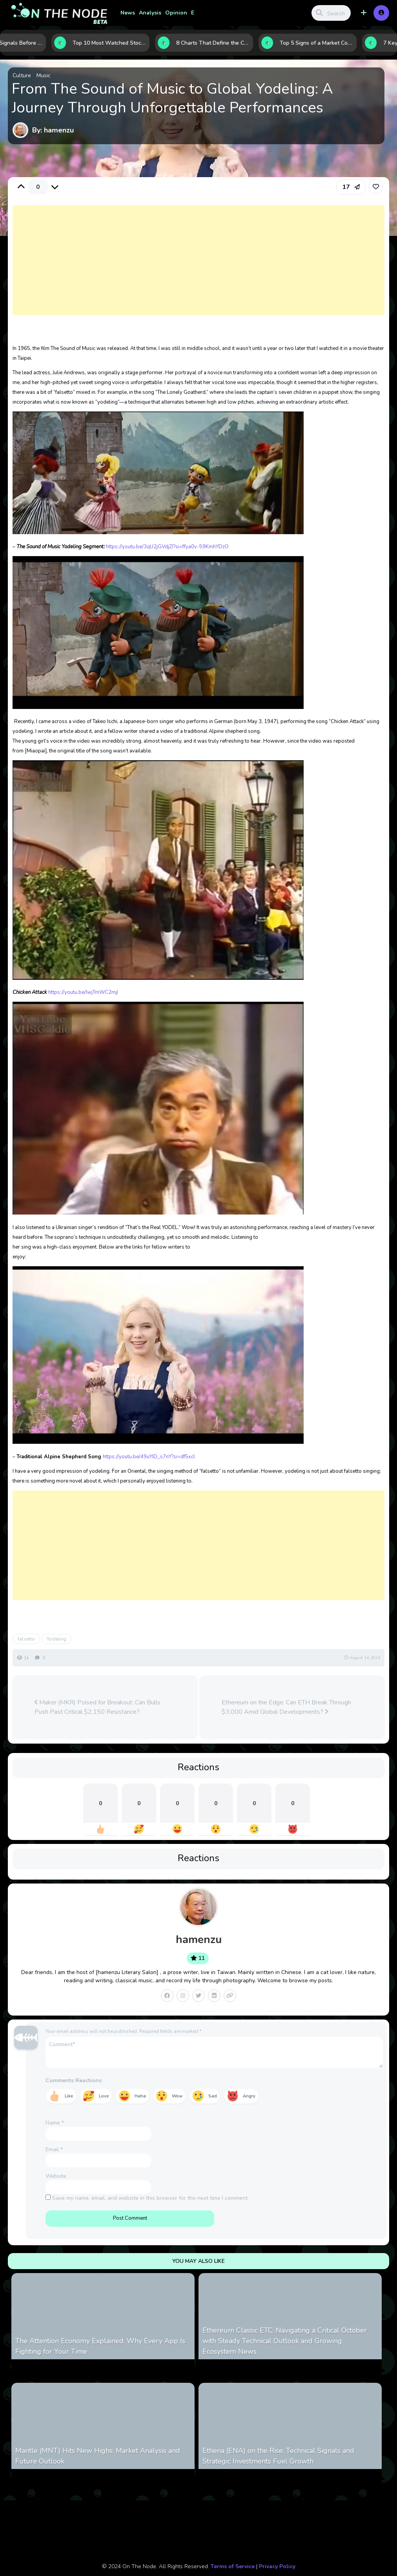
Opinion (176, 12)
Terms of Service (233, 2566)
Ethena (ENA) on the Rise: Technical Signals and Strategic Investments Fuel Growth (278, 2456)
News (127, 12)
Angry (249, 2096)
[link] (376, 186)
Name (55, 2122)
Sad (212, 2096)
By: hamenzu (53, 130)
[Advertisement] (198, 268)
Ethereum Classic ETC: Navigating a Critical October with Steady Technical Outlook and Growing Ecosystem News (284, 2341)
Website (56, 2176)
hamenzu (199, 1939)
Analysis (150, 12)
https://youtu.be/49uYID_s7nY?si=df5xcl (149, 1456)
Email (54, 2149)
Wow (177, 2096)
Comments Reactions (74, 2080)
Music (43, 75)
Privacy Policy (277, 2566)
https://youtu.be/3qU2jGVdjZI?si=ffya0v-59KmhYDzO (167, 546)
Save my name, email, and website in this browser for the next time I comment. (150, 2198)
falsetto (26, 1639)
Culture (22, 75)
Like (69, 2096)
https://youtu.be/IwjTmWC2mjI (83, 992)
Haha (140, 2096)
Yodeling (56, 1639)
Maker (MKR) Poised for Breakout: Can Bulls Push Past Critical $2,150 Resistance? (97, 1707)
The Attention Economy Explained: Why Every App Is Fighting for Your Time (100, 2346)
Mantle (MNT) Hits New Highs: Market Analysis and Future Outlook (97, 2456)
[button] (364, 13)
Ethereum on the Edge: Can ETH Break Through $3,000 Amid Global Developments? (286, 1707)
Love (104, 2096)
